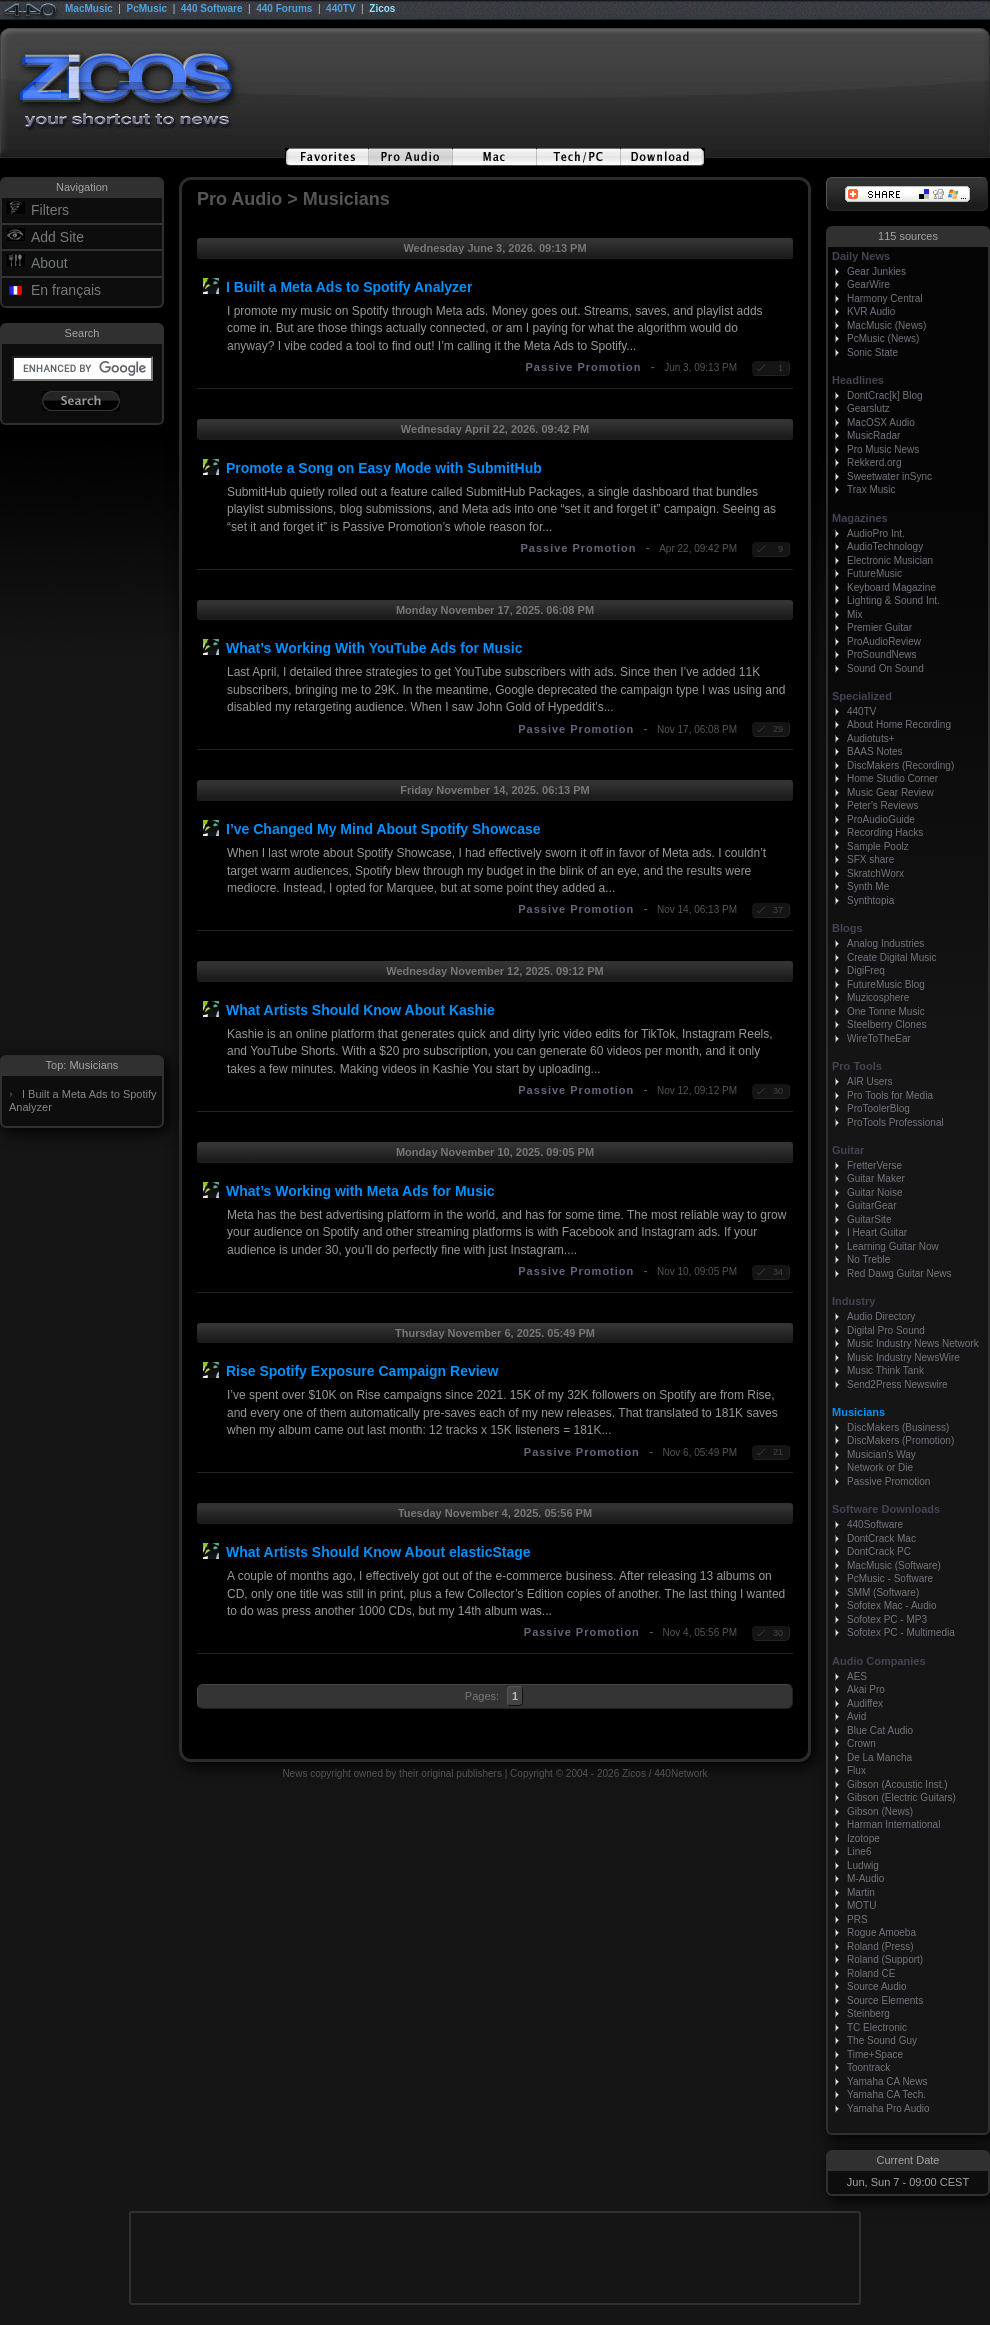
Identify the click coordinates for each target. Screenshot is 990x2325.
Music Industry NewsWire (903, 1357)
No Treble (868, 1259)
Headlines (858, 380)
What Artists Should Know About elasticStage (378, 1552)
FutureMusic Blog (886, 984)
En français (66, 290)
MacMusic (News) (886, 325)
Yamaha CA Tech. (886, 2094)
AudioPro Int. (876, 533)
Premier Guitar (879, 627)
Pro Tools (857, 1066)
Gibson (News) (880, 1811)
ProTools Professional (895, 1122)
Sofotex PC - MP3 (887, 1619)
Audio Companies (879, 1661)
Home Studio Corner (892, 778)
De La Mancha (879, 1757)
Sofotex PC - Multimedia (901, 1632)
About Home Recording (899, 724)
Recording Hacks (885, 832)
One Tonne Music (886, 1011)
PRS (857, 1919)
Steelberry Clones (886, 1024)
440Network (680, 1773)
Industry (853, 1301)
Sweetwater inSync (889, 476)
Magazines (860, 518)
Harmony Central (885, 298)
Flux (856, 1770)
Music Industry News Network (913, 1343)
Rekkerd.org (874, 462)
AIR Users (870, 1081)
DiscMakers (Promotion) (900, 1440)
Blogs (847, 928)
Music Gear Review (890, 792)
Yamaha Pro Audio (888, 2108)
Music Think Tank (885, 1370)
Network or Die (880, 1467)
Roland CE (871, 1973)
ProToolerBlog (878, 1108)
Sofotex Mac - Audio (892, 1605)
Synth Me (868, 886)
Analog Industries (885, 943)
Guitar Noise (875, 1192)
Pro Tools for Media (890, 1095)
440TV (340, 8)
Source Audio (877, 1986)
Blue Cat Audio (880, 1730)
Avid (856, 1716)
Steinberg (868, 2013)
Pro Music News (883, 449)
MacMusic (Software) (894, 1565)
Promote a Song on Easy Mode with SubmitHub (384, 468)
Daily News (861, 256)
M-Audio (865, 1878)
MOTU (861, 1905)
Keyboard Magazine (891, 587)
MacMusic (89, 8)
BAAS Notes (875, 751)
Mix (855, 614)
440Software (875, 1524)
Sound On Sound (885, 668)
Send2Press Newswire (897, 1384)
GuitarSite (869, 1219)
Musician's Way (881, 1454)
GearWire (868, 284)
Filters (50, 210)
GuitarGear (871, 1205)
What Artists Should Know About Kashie (360, 1010)
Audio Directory (881, 1316)
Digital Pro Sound (886, 1330)
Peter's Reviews (882, 805)
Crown (861, 1743)
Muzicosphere (878, 997)
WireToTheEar (879, 1038)
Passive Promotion (583, 367)
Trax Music (871, 489)
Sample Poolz (878, 846)
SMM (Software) (883, 1592)
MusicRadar (873, 435)
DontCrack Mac (881, 1538)
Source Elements (885, 2000)
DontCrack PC (879, 1551)
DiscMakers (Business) (898, 1427)
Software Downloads (886, 1509)
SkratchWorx (875, 873)
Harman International (893, 1824)
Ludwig (863, 1865)
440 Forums (284, 8)
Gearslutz (868, 408)
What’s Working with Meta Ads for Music (360, 1191)
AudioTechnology (885, 546)
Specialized (862, 696)
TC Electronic (877, 2027)
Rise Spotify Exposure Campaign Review (362, 1371)
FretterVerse (874, 1165)
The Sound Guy (882, 2040)
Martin (861, 1892)
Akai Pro (866, 1689)
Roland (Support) (885, 1959)
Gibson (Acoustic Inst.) (897, 1784)
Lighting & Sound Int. (893, 600)
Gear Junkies (876, 271)
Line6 (859, 1851)
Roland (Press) (880, 1946)
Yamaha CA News (887, 2081)
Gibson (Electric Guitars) (901, 1797)
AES (857, 1676)
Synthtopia (870, 900)
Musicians (858, 1412)
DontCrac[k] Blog (885, 395)
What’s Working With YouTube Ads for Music (374, 648)
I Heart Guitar (877, 1232)
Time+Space (875, 2054)
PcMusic (147, 8)
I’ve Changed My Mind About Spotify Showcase (383, 829)
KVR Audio (871, 311)
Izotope (863, 1838)
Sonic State (872, 352)
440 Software (212, 8)
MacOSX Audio (881, 422)
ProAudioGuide (881, 819)
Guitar (848, 1150)
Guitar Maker (876, 1178)
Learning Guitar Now (893, 1246)
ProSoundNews (881, 654)
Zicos (382, 8)
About (49, 263)
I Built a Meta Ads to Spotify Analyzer (349, 287)
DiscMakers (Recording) (900, 765)
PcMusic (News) (883, 338)
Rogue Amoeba (881, 1932)
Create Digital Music (891, 957)
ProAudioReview (884, 641)
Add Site (57, 237)
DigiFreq (866, 970)
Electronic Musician (890, 560)
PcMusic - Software (890, 1578)
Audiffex (865, 1703)
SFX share (870, 859)
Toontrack (868, 2067)
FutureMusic (874, 573)
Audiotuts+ (871, 738)
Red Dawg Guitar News (899, 1273)
